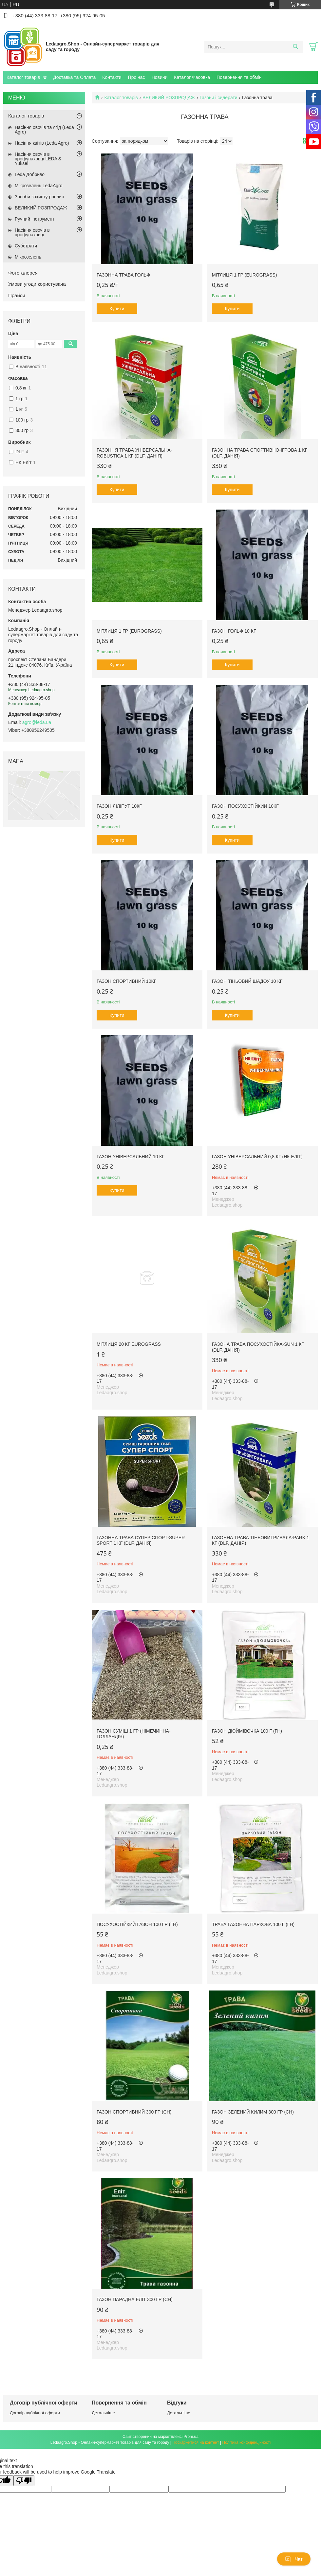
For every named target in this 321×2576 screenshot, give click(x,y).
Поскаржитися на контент (195, 2442)
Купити (117, 308)
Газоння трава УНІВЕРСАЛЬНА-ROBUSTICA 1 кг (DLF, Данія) (134, 453)
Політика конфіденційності (246, 2442)
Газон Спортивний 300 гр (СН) (134, 2112)
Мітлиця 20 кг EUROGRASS (129, 1344)
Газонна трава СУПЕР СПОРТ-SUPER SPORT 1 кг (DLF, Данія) (141, 1540)
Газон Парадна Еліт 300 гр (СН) (135, 2299)
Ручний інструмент (34, 219)
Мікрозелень (28, 257)
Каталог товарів (23, 77)
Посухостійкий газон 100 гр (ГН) (137, 1924)
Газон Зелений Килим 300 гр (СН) (253, 2112)
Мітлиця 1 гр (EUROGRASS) (244, 275)
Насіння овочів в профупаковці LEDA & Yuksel (38, 159)
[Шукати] (295, 47)
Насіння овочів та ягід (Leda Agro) (44, 130)
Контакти (111, 77)
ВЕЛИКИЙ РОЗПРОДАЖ (168, 97)
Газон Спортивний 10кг (126, 981)
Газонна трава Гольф (123, 275)
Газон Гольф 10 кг (234, 631)
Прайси (16, 295)
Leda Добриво (30, 174)
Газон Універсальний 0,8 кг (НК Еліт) (257, 1156)
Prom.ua (191, 2436)
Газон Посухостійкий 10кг (245, 806)
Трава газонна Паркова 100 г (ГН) (253, 1924)
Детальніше (103, 2412)
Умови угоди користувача (37, 284)
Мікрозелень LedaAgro (38, 185)
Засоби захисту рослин (39, 196)
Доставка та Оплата (74, 77)
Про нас (136, 77)
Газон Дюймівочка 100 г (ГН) (247, 1731)
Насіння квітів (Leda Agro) (42, 143)
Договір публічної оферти (35, 2412)
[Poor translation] (23, 2480)
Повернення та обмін (239, 77)
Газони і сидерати (218, 97)
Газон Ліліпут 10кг (119, 806)
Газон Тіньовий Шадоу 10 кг (247, 981)
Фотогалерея (23, 273)
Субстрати (26, 245)
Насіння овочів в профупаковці (32, 232)
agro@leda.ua (36, 722)
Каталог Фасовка (192, 77)
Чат (294, 2559)
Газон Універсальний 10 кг (130, 1156)
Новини (160, 77)
